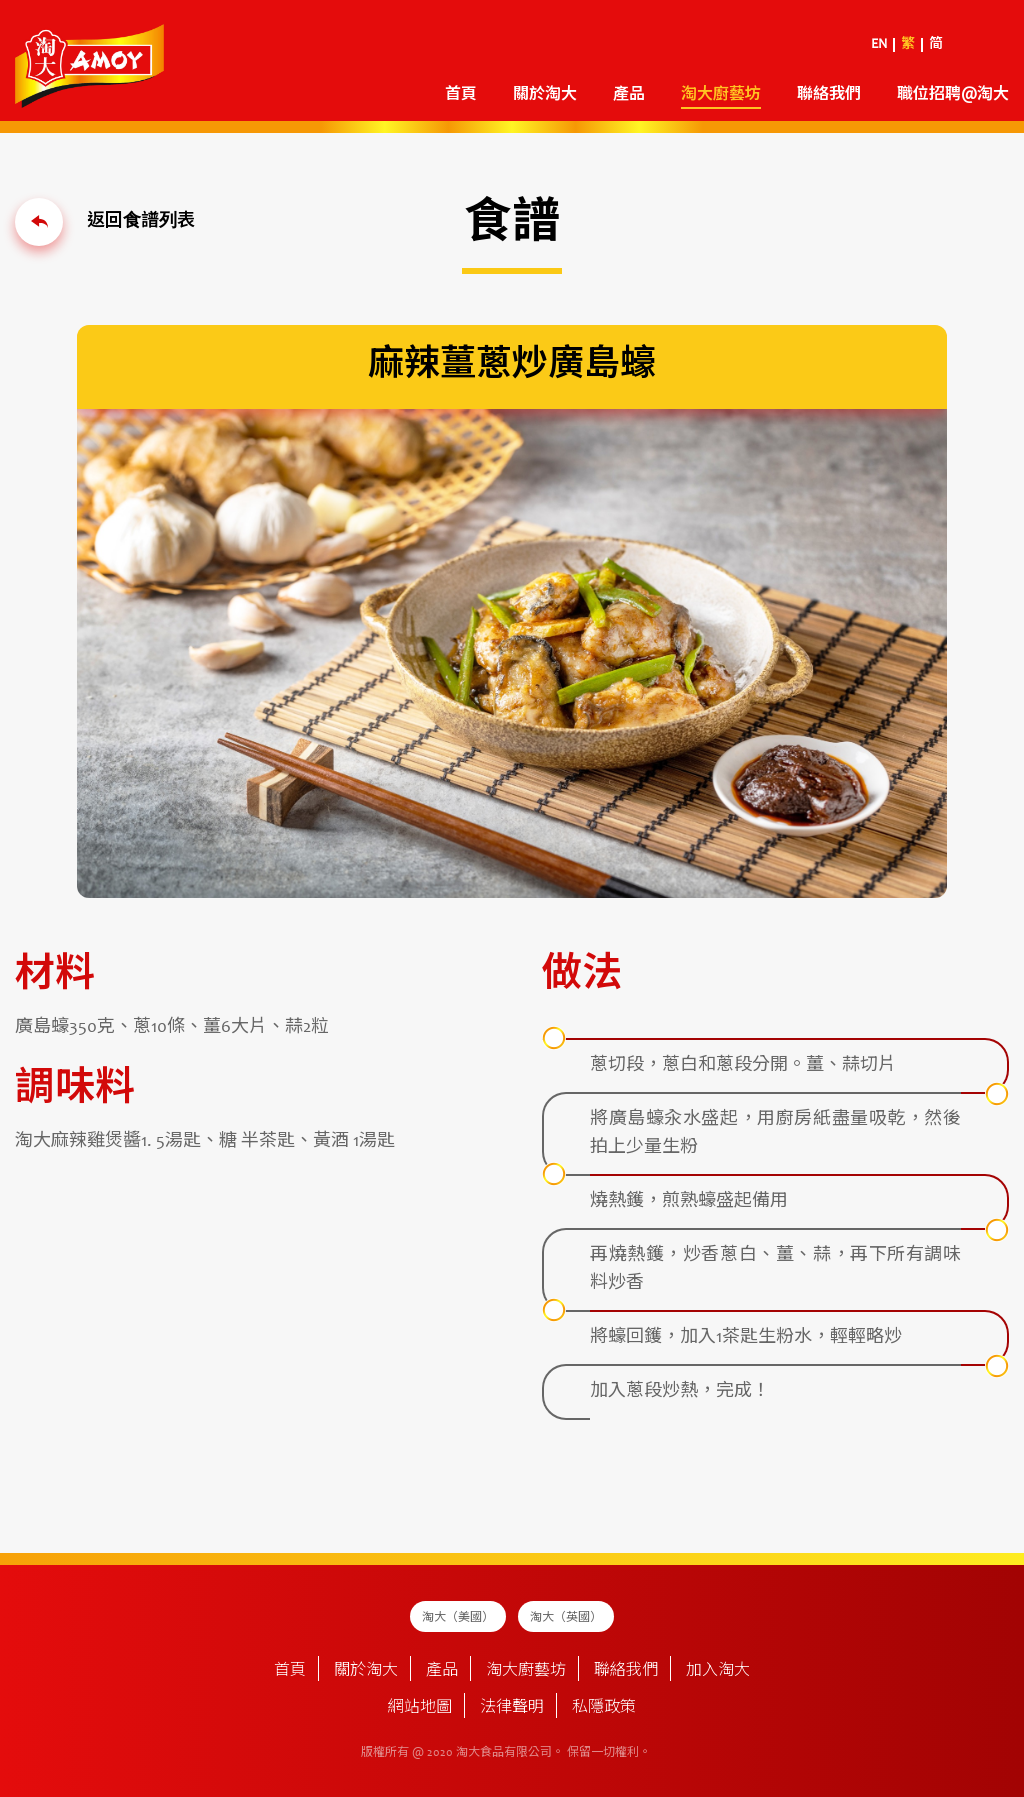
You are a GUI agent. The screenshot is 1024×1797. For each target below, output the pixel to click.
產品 (629, 95)
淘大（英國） (566, 1618)
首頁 (461, 95)
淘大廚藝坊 (721, 95)
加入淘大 (718, 1671)
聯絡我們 (829, 95)
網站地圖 (420, 1708)
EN (879, 45)
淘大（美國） (458, 1618)
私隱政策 (604, 1708)
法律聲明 (512, 1708)
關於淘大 (545, 95)
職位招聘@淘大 (953, 95)
